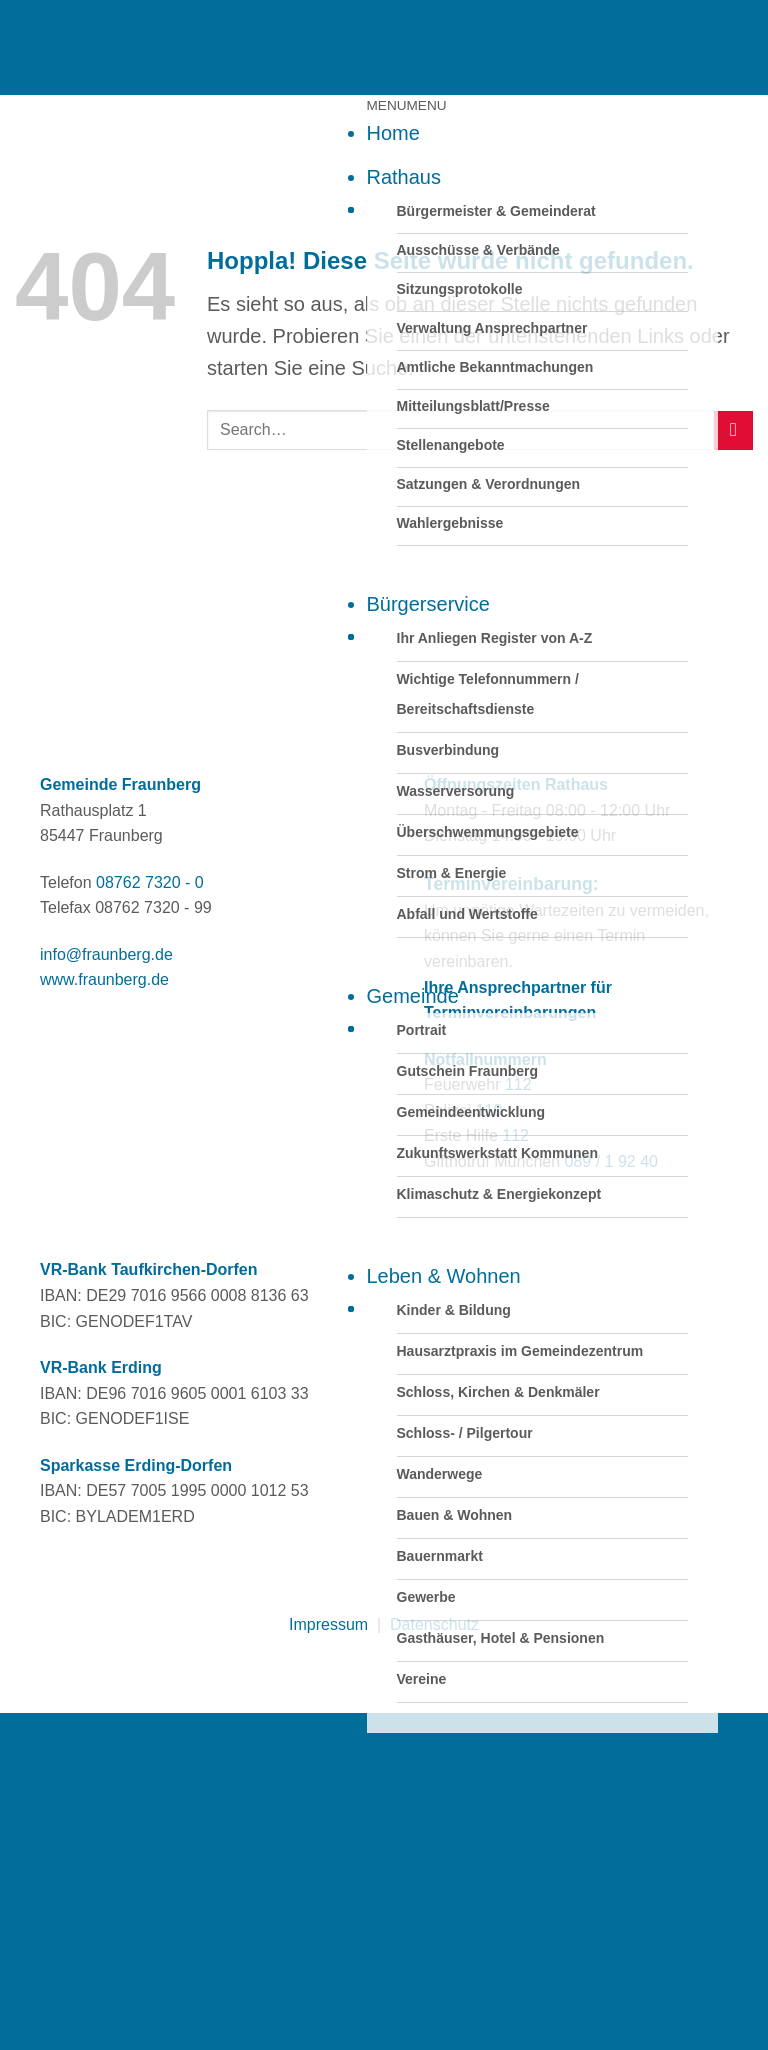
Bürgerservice (428, 604)
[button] (407, 105)
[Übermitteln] (733, 430)
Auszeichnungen (441, 1893)
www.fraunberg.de (104, 979)
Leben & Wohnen (444, 1276)
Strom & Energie (452, 873)
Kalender (407, 1761)
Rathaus (404, 177)
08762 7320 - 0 (150, 882)
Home (393, 133)
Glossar (401, 1849)
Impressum (328, 1624)
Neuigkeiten (420, 1805)
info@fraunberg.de (106, 954)
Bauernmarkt (440, 1556)
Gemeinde (413, 996)
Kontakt (401, 1937)
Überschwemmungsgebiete (488, 832)
